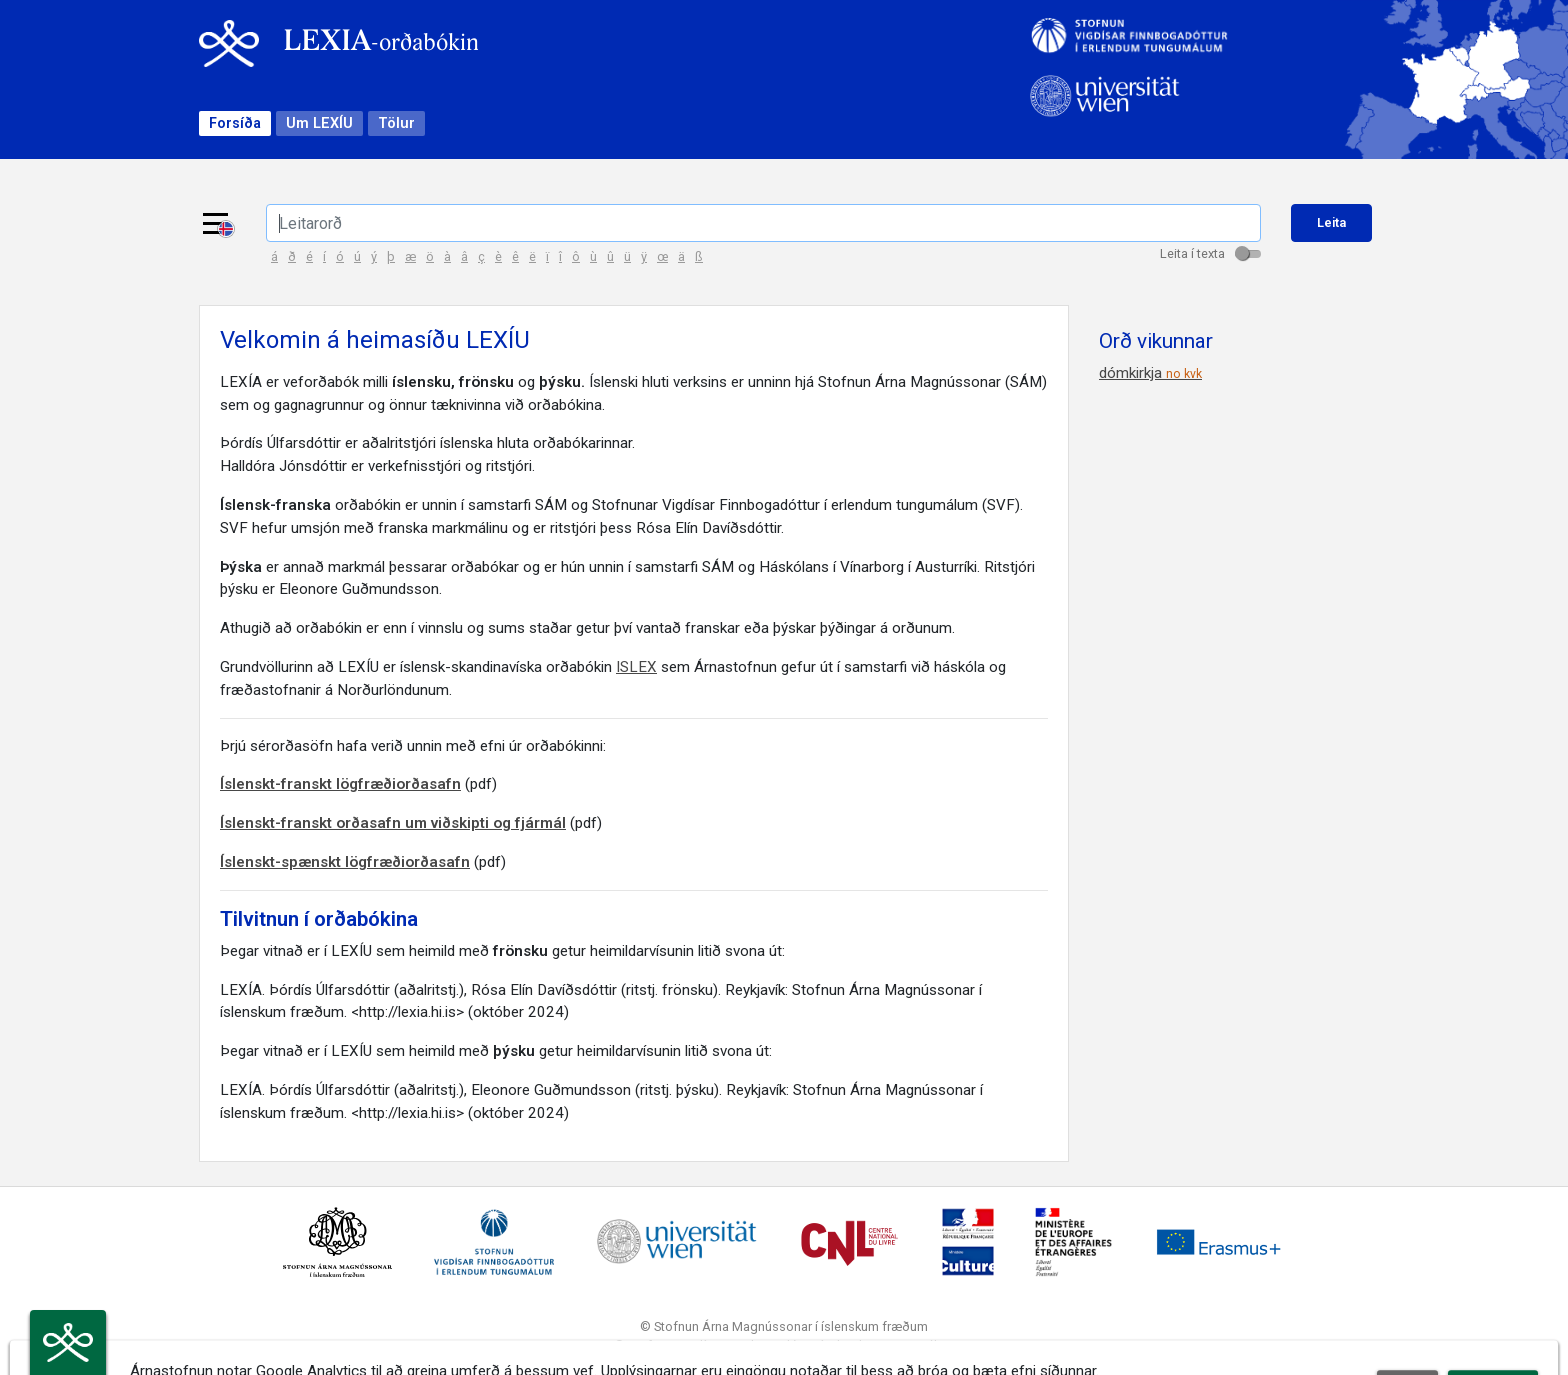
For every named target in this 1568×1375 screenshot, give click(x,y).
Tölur (396, 123)
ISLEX (636, 667)
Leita (1331, 222)
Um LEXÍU (319, 123)
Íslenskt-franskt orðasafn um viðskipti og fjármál (393, 823)
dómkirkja (1150, 373)
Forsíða (235, 123)
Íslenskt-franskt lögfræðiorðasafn (340, 784)
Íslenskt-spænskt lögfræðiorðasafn (345, 862)
